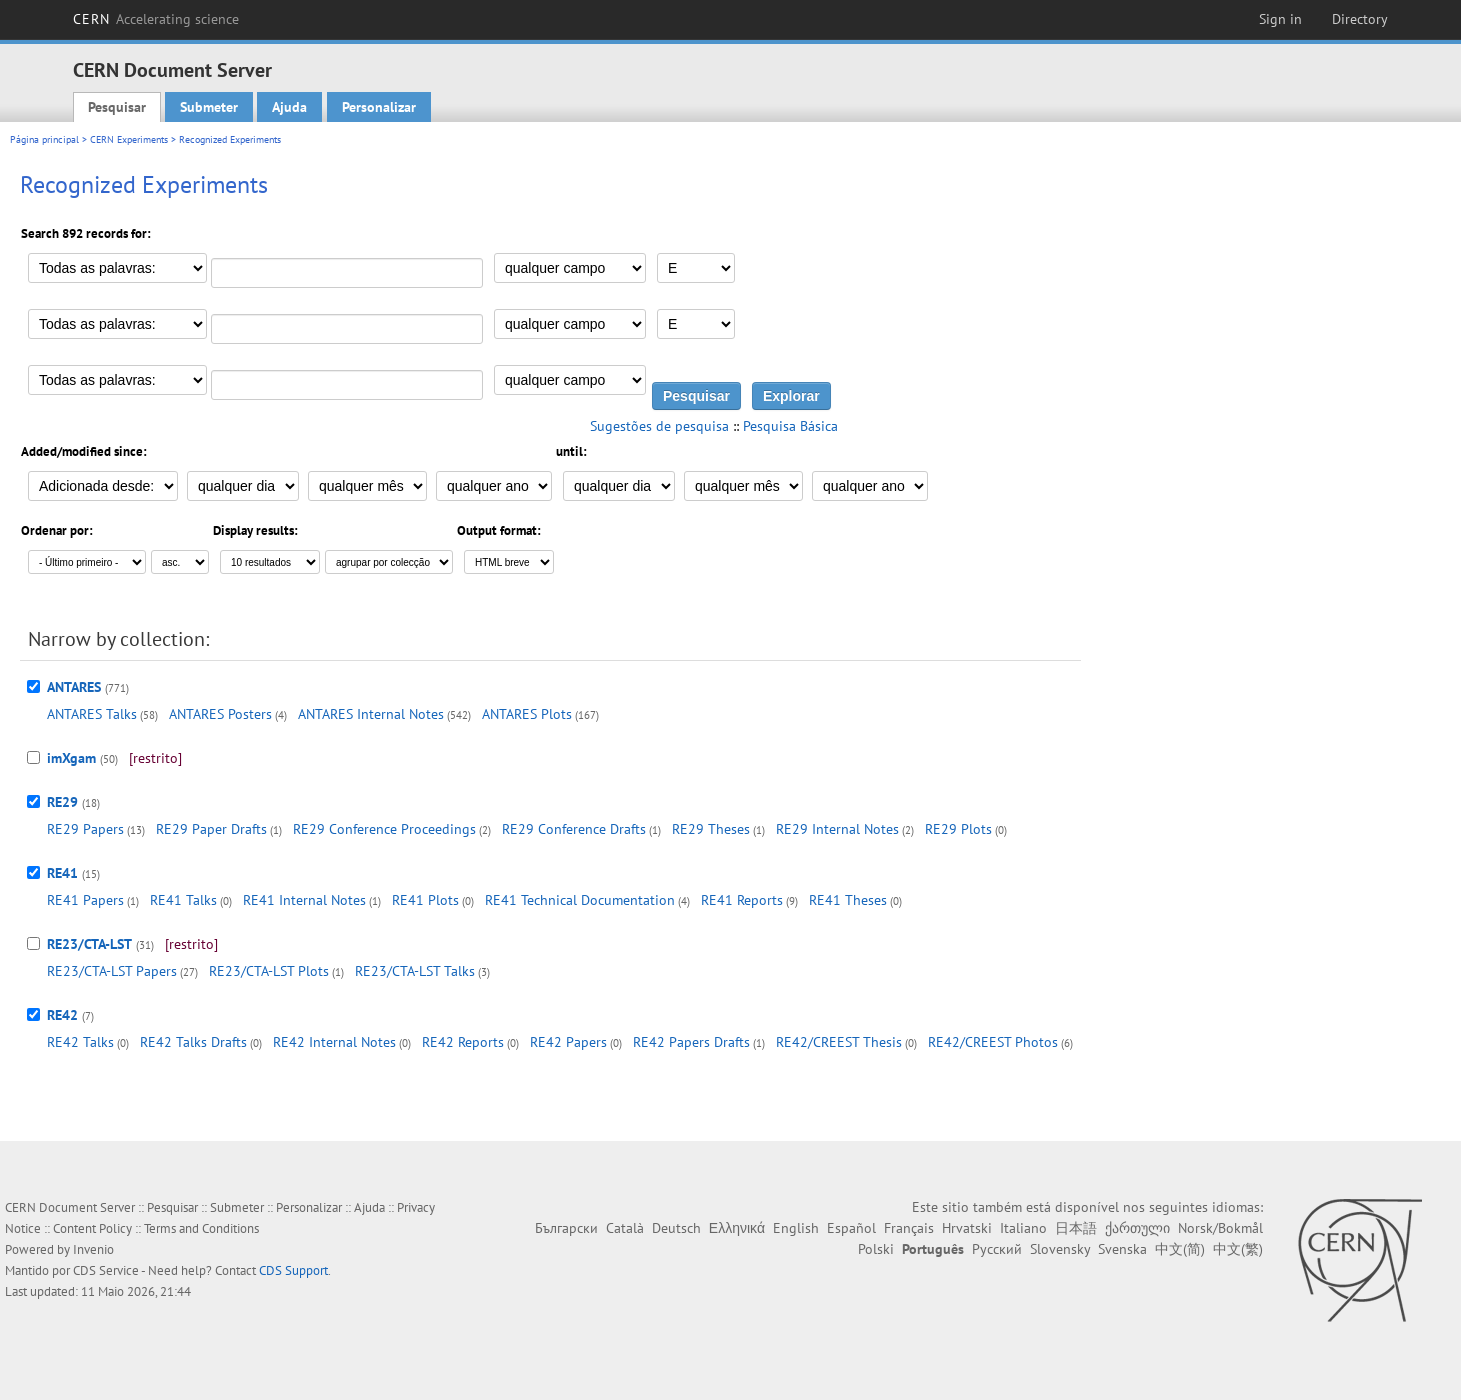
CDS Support (293, 1270)
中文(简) (1180, 1249)
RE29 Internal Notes (837, 829)
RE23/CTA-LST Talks (415, 971)
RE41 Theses (848, 900)
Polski (876, 1249)
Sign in (1280, 19)
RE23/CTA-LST (89, 944)
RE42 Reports (463, 1042)
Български (566, 1228)
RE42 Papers (568, 1042)
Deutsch (676, 1228)
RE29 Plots (958, 829)
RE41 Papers (85, 900)
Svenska (1122, 1249)
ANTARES (74, 687)
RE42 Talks (80, 1042)
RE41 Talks (183, 900)
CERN (156, 19)
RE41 (62, 873)
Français (909, 1228)
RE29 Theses (711, 829)
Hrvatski (967, 1228)
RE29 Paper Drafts (211, 829)
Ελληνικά (737, 1228)
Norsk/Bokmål (1220, 1228)
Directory (1360, 19)
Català (625, 1228)
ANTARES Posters (220, 714)
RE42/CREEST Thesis (839, 1042)
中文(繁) (1238, 1249)
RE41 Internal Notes (304, 900)
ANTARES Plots (527, 714)
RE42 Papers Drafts (691, 1042)
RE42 (62, 1015)
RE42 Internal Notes (334, 1042)
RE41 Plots (425, 900)
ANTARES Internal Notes (371, 714)
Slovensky (1060, 1249)
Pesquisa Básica (790, 426)
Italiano (1023, 1228)
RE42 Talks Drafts (193, 1042)
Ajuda (289, 107)
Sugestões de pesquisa (659, 426)
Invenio (93, 1249)
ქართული (1137, 1228)
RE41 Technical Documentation (580, 900)
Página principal (44, 139)
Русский (997, 1249)
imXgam (71, 758)
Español (851, 1228)
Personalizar (379, 107)
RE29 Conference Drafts (574, 829)
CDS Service (106, 1270)
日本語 (1076, 1228)
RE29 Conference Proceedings (384, 829)
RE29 (62, 802)
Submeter (209, 107)
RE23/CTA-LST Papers (112, 971)
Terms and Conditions (201, 1228)
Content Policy (92, 1228)
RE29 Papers (85, 829)
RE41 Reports (742, 900)
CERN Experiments (129, 139)
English (796, 1228)
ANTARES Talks (92, 714)
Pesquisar (117, 107)
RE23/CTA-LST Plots (269, 971)
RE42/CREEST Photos (993, 1042)
